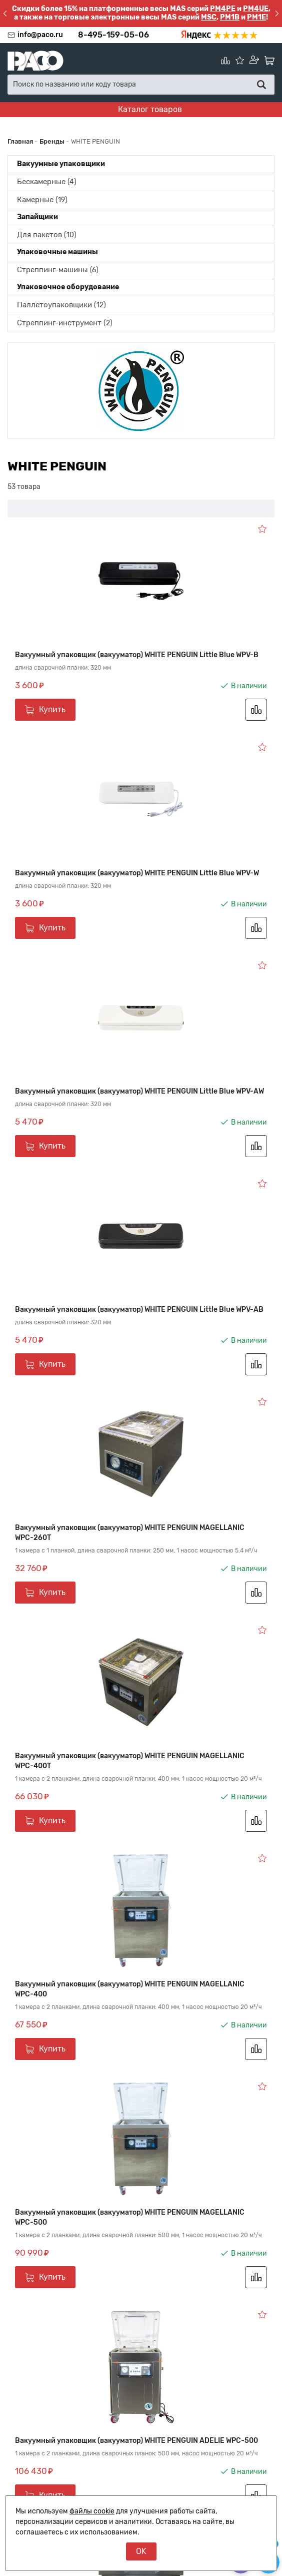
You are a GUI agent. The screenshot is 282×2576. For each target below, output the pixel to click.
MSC (208, 17)
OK (141, 2551)
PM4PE (223, 9)
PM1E (256, 17)
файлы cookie (92, 2511)
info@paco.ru (40, 35)
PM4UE (255, 9)
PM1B (230, 17)
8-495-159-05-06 (113, 35)
